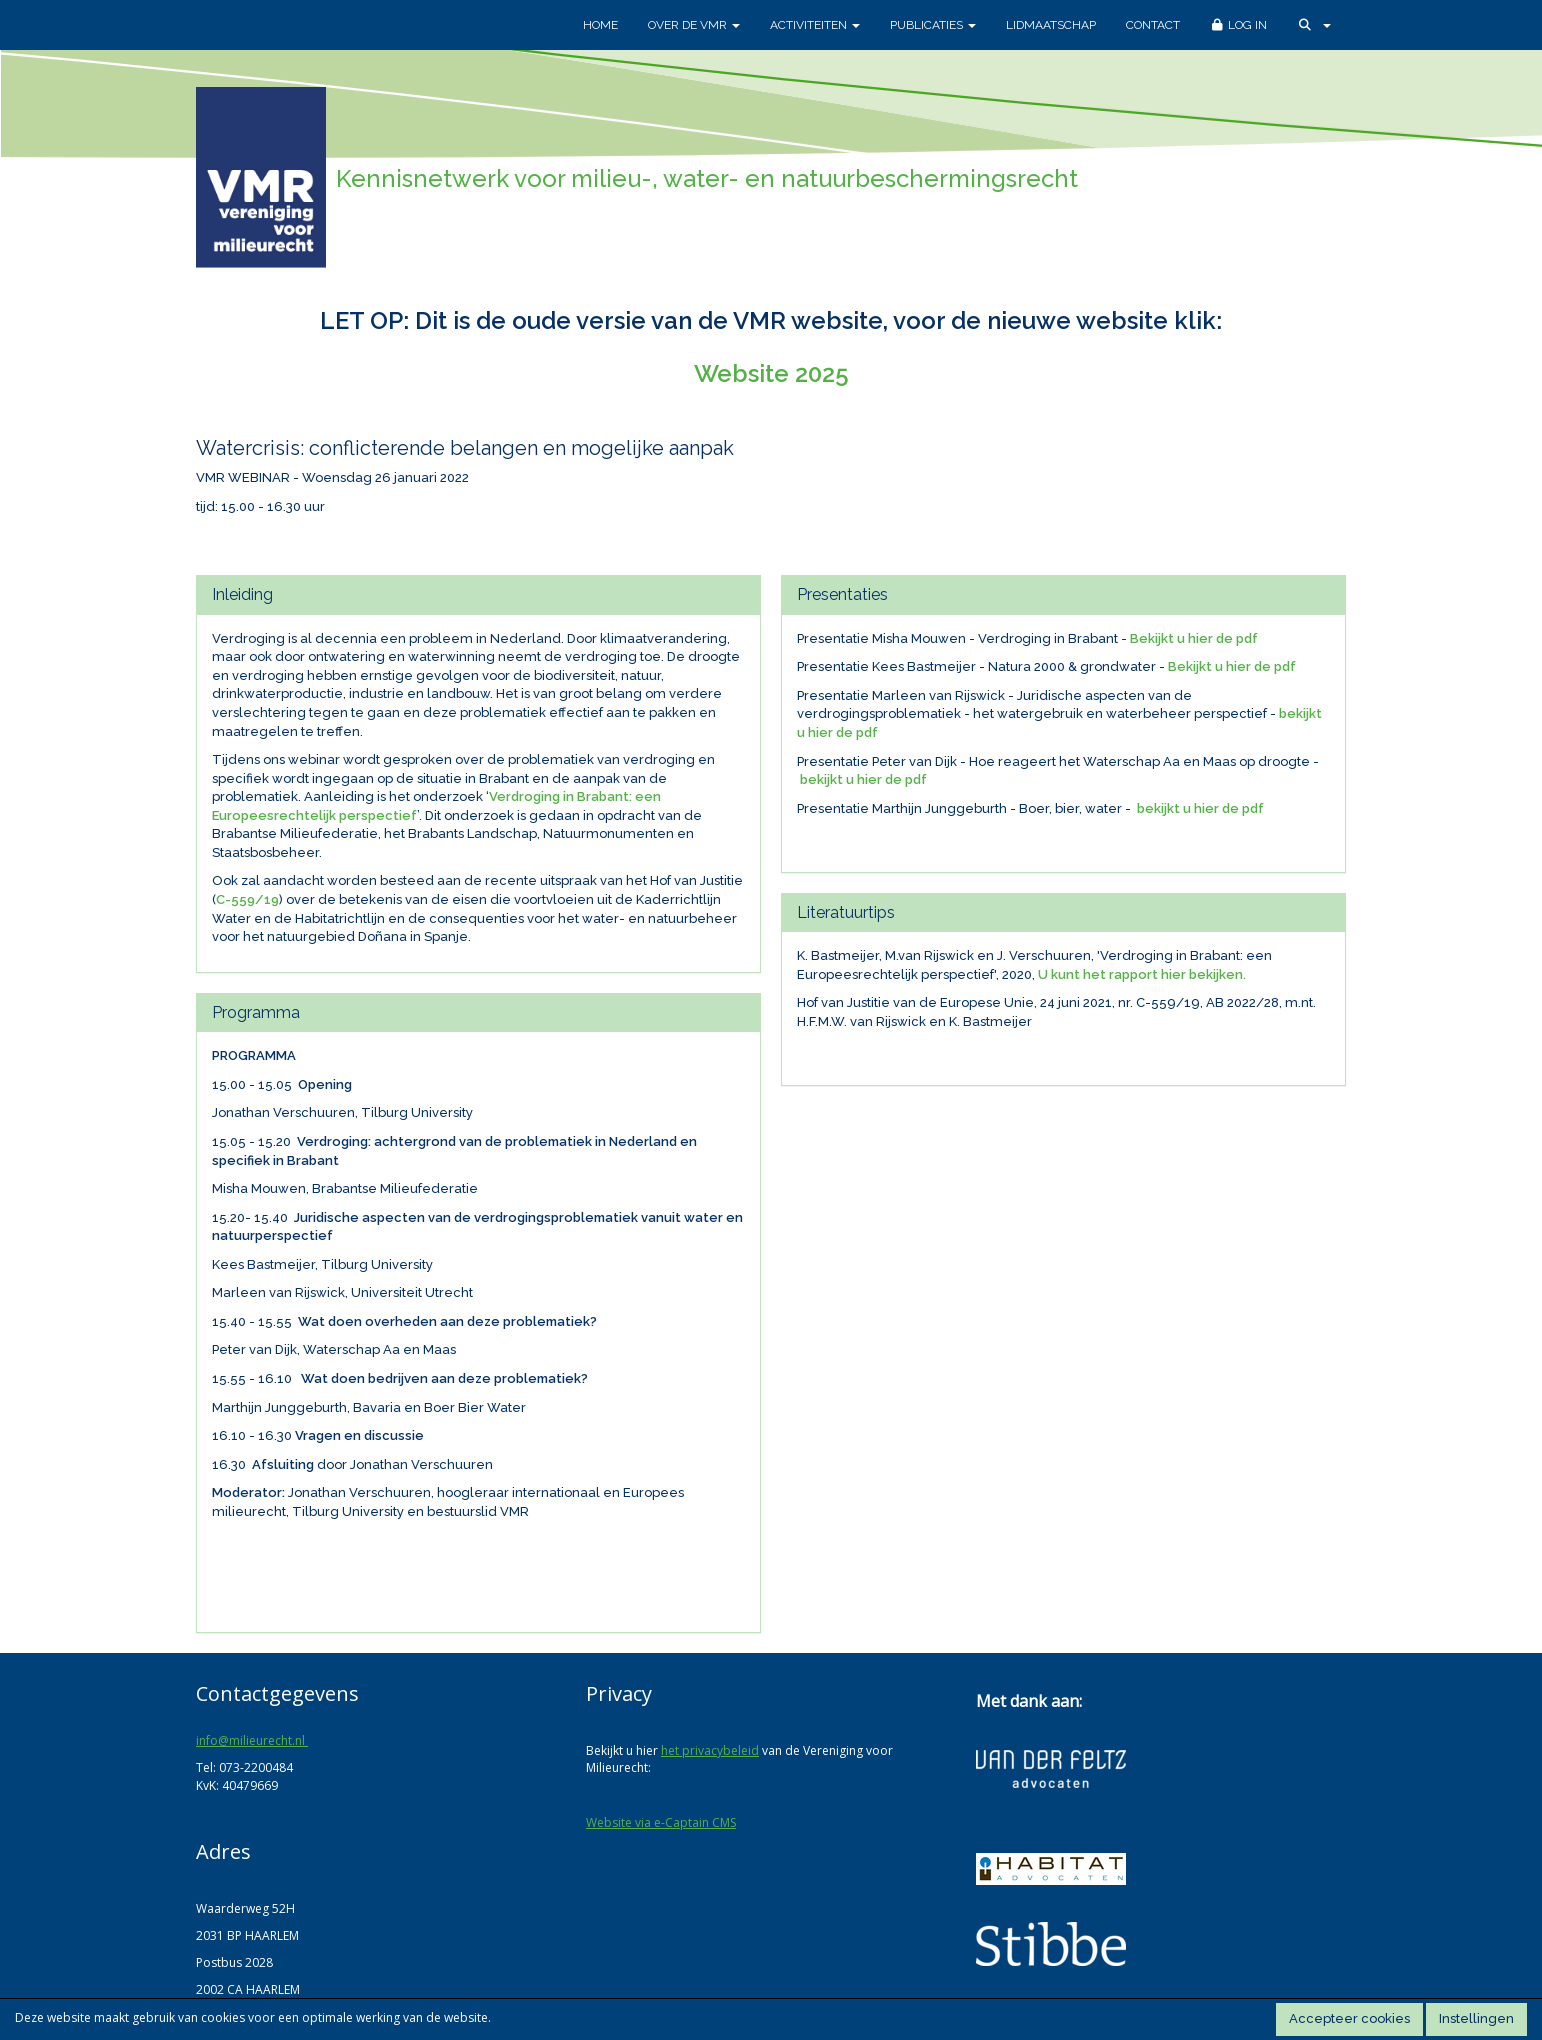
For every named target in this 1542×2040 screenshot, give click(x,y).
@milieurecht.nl (252, 1740)
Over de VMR (694, 25)
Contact (1153, 25)
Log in (1238, 25)
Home (600, 25)
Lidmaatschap (1051, 25)
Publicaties (933, 25)
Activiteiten (815, 25)
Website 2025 (771, 373)
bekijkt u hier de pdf (863, 779)
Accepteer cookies (1349, 2018)
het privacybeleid (710, 1750)
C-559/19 (247, 899)
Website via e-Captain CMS (661, 1822)
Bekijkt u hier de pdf (1194, 638)
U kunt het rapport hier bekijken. (1142, 974)
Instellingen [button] (1476, 2018)
